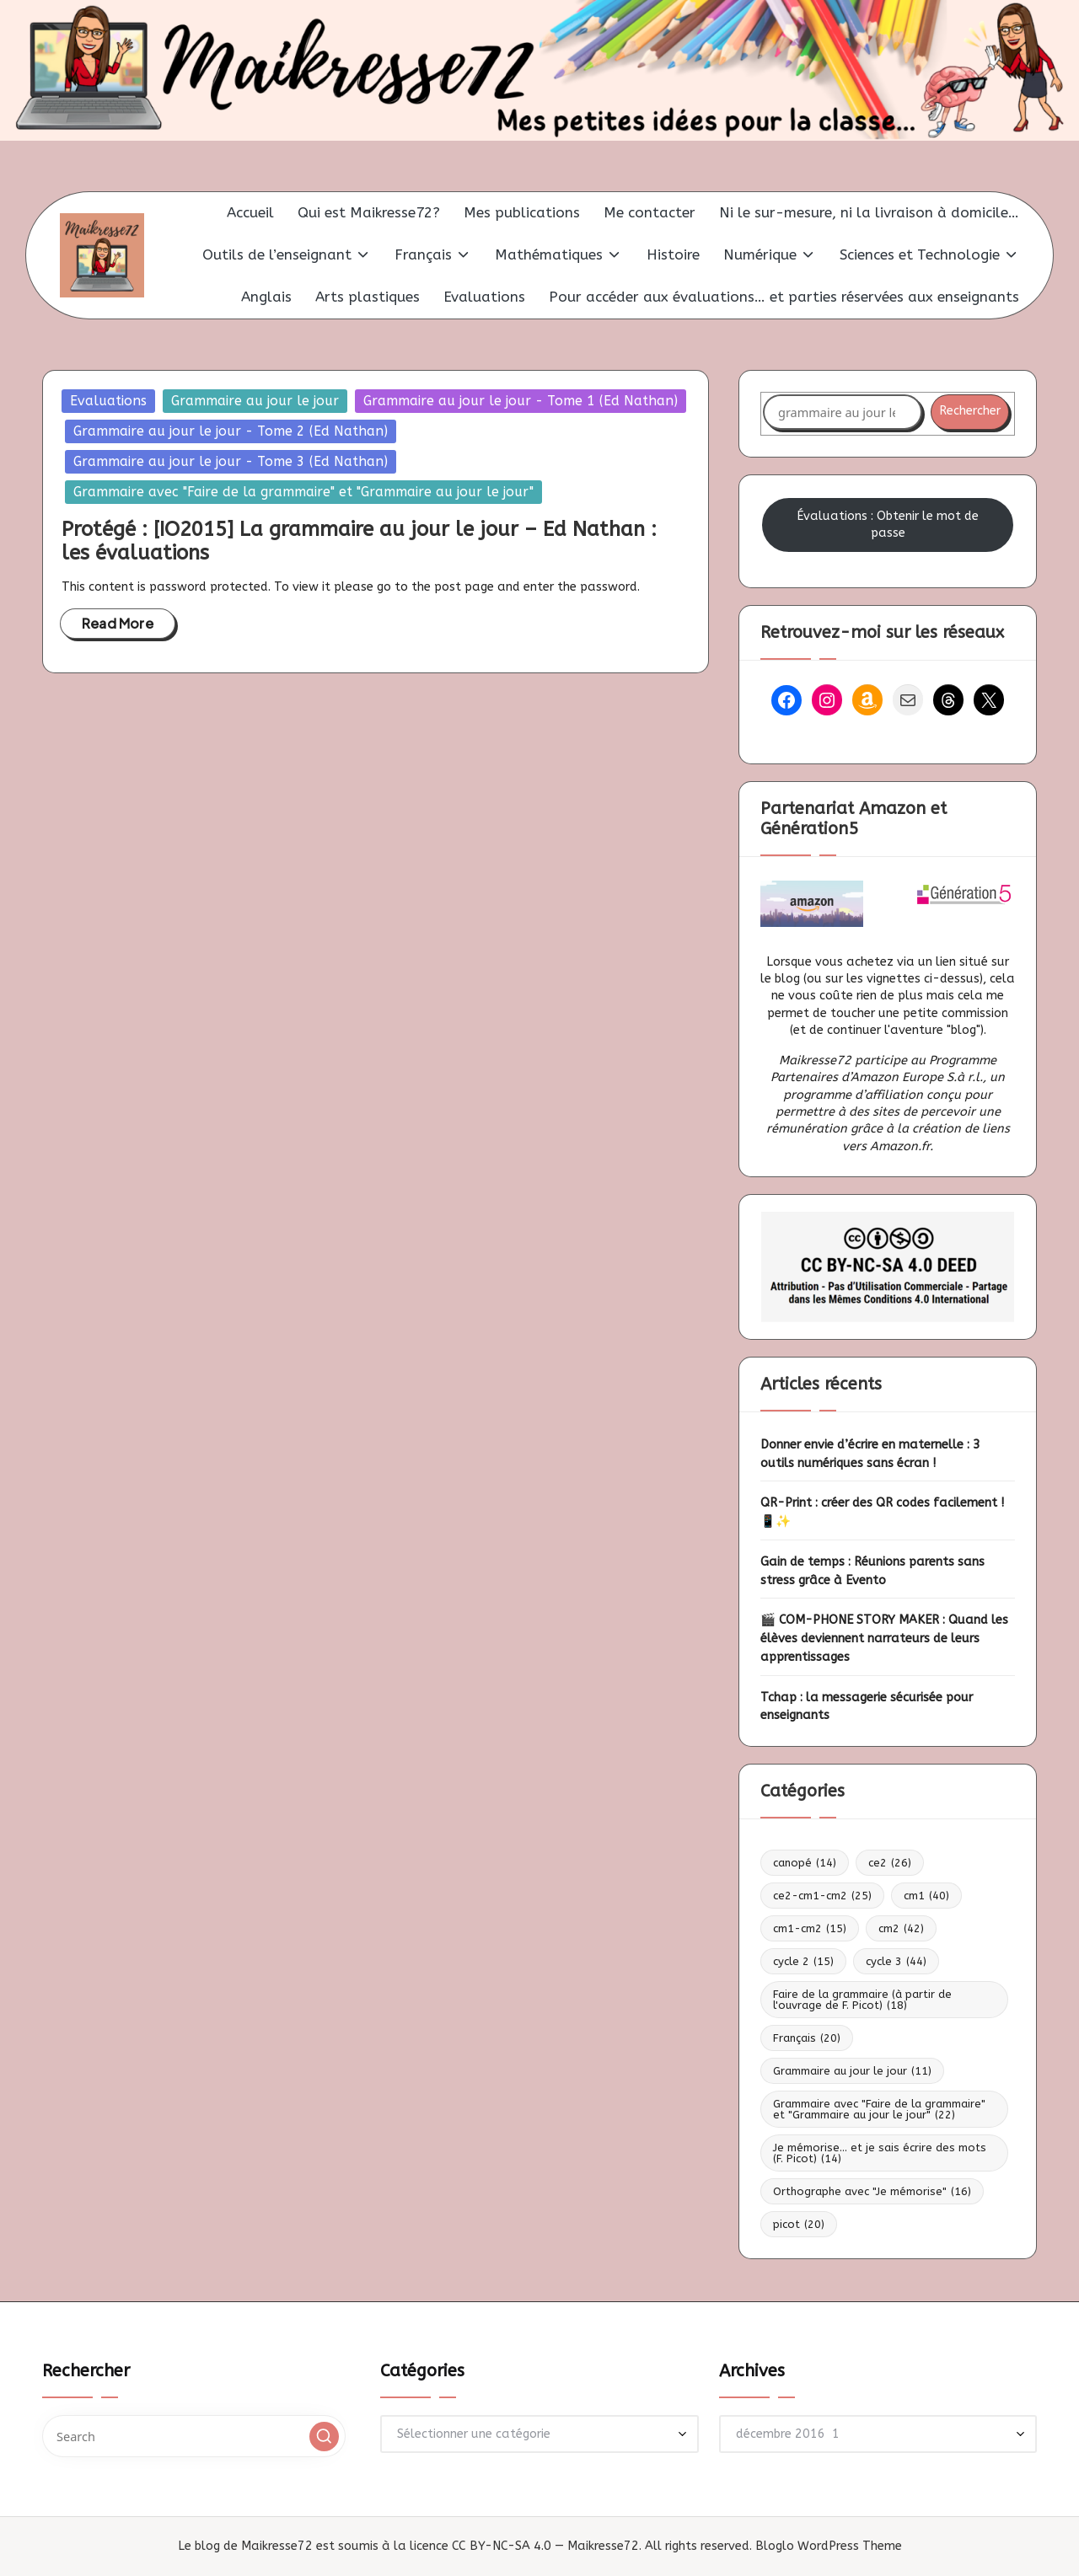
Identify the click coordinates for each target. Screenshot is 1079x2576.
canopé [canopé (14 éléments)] (804, 1862)
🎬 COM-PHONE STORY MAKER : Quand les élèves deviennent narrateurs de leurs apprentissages (884, 1638)
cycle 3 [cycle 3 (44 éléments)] (896, 1961)
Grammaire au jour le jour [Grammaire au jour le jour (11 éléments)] (852, 2071)
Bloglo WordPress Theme (828, 2546)
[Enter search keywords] (194, 2436)
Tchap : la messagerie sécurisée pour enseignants (866, 1706)
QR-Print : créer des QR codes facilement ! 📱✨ (882, 1512)
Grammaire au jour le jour (255, 401)
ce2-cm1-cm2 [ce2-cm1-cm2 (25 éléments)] (822, 1895)
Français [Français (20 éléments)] (806, 2038)
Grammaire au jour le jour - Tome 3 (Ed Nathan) (230, 461)
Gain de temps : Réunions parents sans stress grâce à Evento (872, 1571)
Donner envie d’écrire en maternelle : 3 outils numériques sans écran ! (870, 1454)
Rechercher (970, 411)
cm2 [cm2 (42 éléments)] (901, 1928)
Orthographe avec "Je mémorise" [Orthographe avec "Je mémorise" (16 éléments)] (872, 2191)
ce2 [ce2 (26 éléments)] (889, 1862)
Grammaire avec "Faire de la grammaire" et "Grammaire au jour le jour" (303, 492)
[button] (324, 2436)
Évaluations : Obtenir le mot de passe (888, 524)
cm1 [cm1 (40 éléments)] (926, 1895)
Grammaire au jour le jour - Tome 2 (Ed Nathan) (230, 431)
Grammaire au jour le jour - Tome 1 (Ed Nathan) (520, 401)
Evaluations (108, 401)
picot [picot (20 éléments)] (798, 2224)
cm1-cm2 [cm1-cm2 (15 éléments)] (809, 1928)
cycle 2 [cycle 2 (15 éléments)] (803, 1961)
